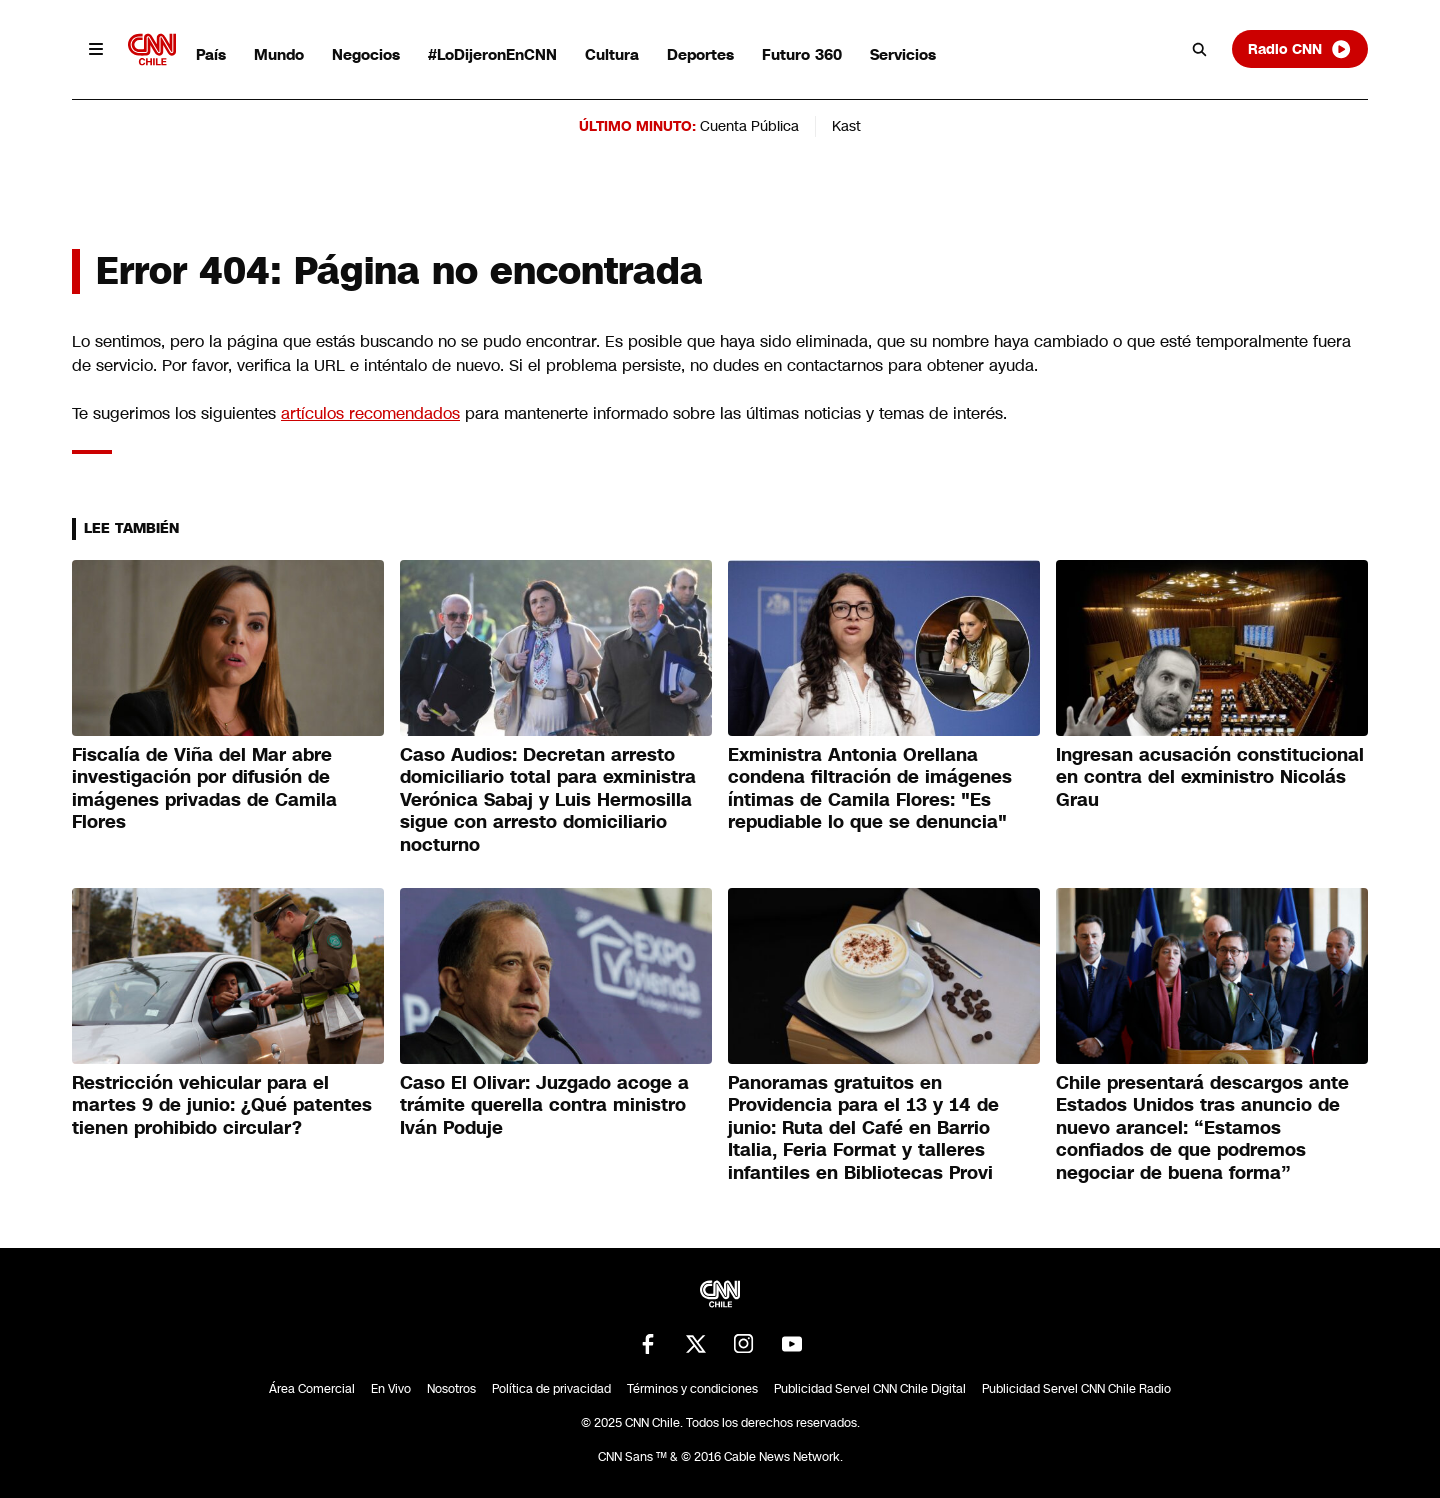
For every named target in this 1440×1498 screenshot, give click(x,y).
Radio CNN (1300, 49)
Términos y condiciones (692, 1389)
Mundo (279, 54)
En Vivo (391, 1389)
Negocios (366, 54)
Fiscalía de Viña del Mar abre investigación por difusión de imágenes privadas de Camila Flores (204, 789)
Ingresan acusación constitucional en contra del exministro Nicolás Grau (1210, 777)
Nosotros (451, 1389)
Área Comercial (312, 1389)
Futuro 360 (802, 54)
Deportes (700, 54)
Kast (846, 126)
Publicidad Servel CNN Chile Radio (1076, 1389)
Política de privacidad (551, 1389)
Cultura (612, 54)
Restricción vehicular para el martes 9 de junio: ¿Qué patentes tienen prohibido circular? (222, 1105)
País (211, 54)
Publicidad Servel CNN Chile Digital (870, 1389)
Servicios (903, 54)
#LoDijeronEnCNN (492, 54)
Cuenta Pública (749, 126)
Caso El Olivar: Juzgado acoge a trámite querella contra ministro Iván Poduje (544, 1105)
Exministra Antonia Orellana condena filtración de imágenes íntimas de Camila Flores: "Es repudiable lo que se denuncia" (870, 789)
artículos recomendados (370, 413)
